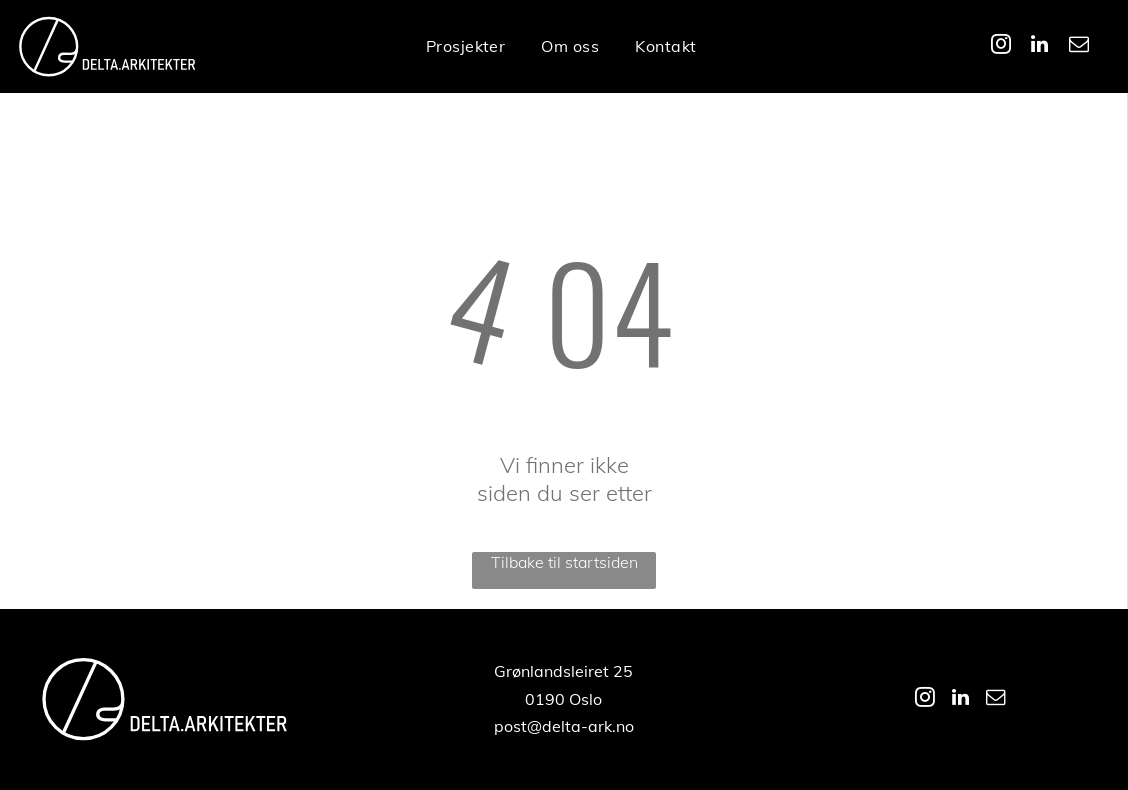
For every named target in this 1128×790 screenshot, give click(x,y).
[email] (1079, 46)
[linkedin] (1040, 46)
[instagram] (1001, 46)
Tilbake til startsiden (564, 562)
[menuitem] (466, 46)
